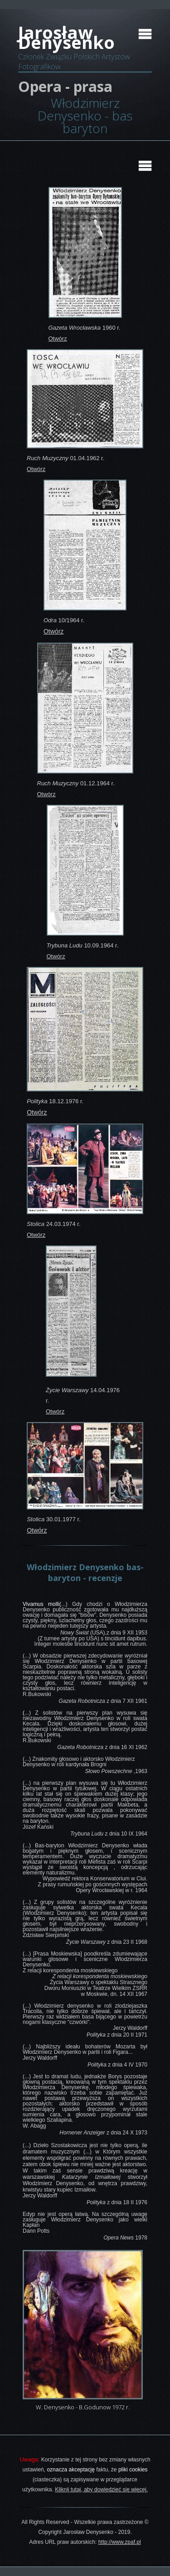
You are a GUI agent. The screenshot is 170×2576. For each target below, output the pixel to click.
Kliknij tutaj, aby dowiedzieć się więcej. (101, 2489)
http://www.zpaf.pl (119, 2542)
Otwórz (58, 338)
